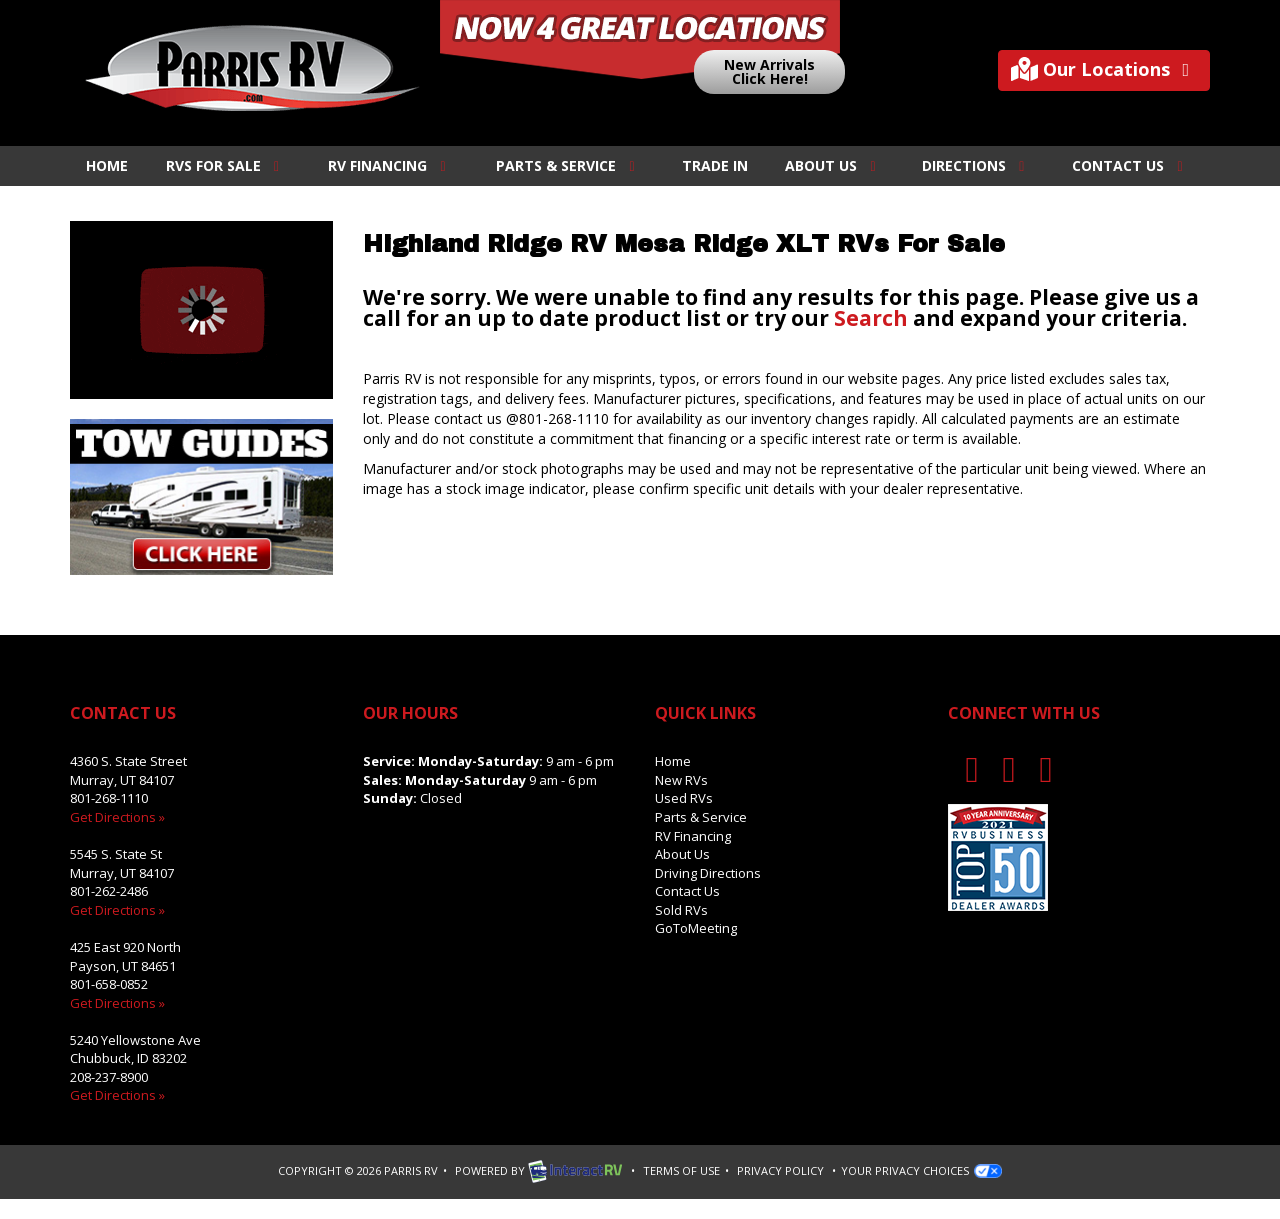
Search (871, 318)
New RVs (681, 780)
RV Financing (390, 165)
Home (107, 165)
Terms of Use (681, 1170)
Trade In (715, 165)
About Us (833, 165)
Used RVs (684, 798)
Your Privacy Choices (921, 1170)
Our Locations (1104, 69)
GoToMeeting (696, 928)
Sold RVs (681, 910)
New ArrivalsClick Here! (769, 71)
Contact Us (1130, 165)
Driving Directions (708, 873)
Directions (976, 165)
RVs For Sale (226, 165)
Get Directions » (117, 817)
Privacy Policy (780, 1170)
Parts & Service (568, 165)
